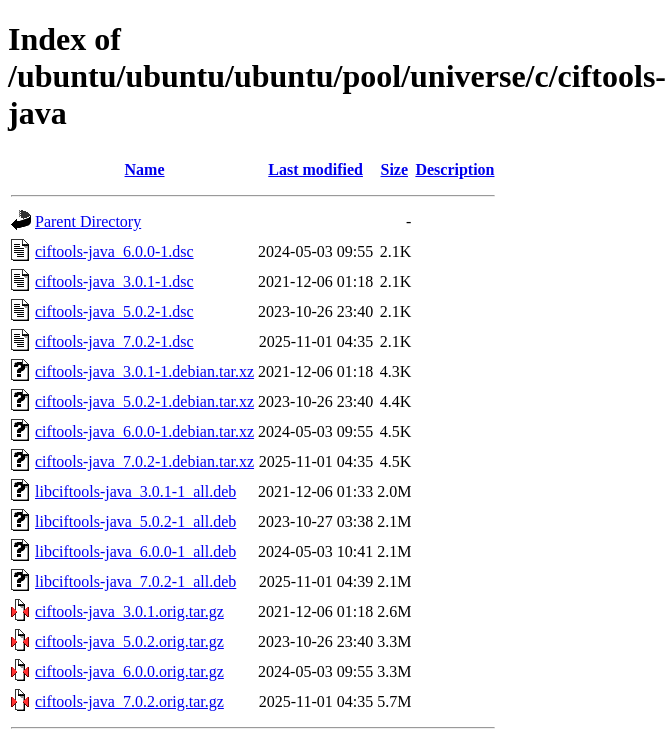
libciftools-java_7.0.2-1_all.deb (135, 581)
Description (454, 169)
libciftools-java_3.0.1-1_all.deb (135, 491)
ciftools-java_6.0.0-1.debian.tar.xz (144, 431)
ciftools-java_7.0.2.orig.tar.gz (129, 701)
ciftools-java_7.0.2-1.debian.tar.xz (144, 461)
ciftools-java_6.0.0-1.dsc (114, 251)
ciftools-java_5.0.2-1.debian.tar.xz (144, 401)
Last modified (315, 169)
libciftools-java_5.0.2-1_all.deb (135, 521)
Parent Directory (88, 221)
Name (145, 169)
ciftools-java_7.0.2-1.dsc (114, 341)
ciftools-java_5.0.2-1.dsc (114, 311)
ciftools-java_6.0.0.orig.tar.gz (129, 671)
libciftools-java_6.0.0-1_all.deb (135, 551)
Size (395, 169)
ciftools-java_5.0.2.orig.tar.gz (129, 641)
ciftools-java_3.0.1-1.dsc (114, 281)
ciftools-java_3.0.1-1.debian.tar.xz (144, 371)
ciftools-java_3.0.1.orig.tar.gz (129, 611)
